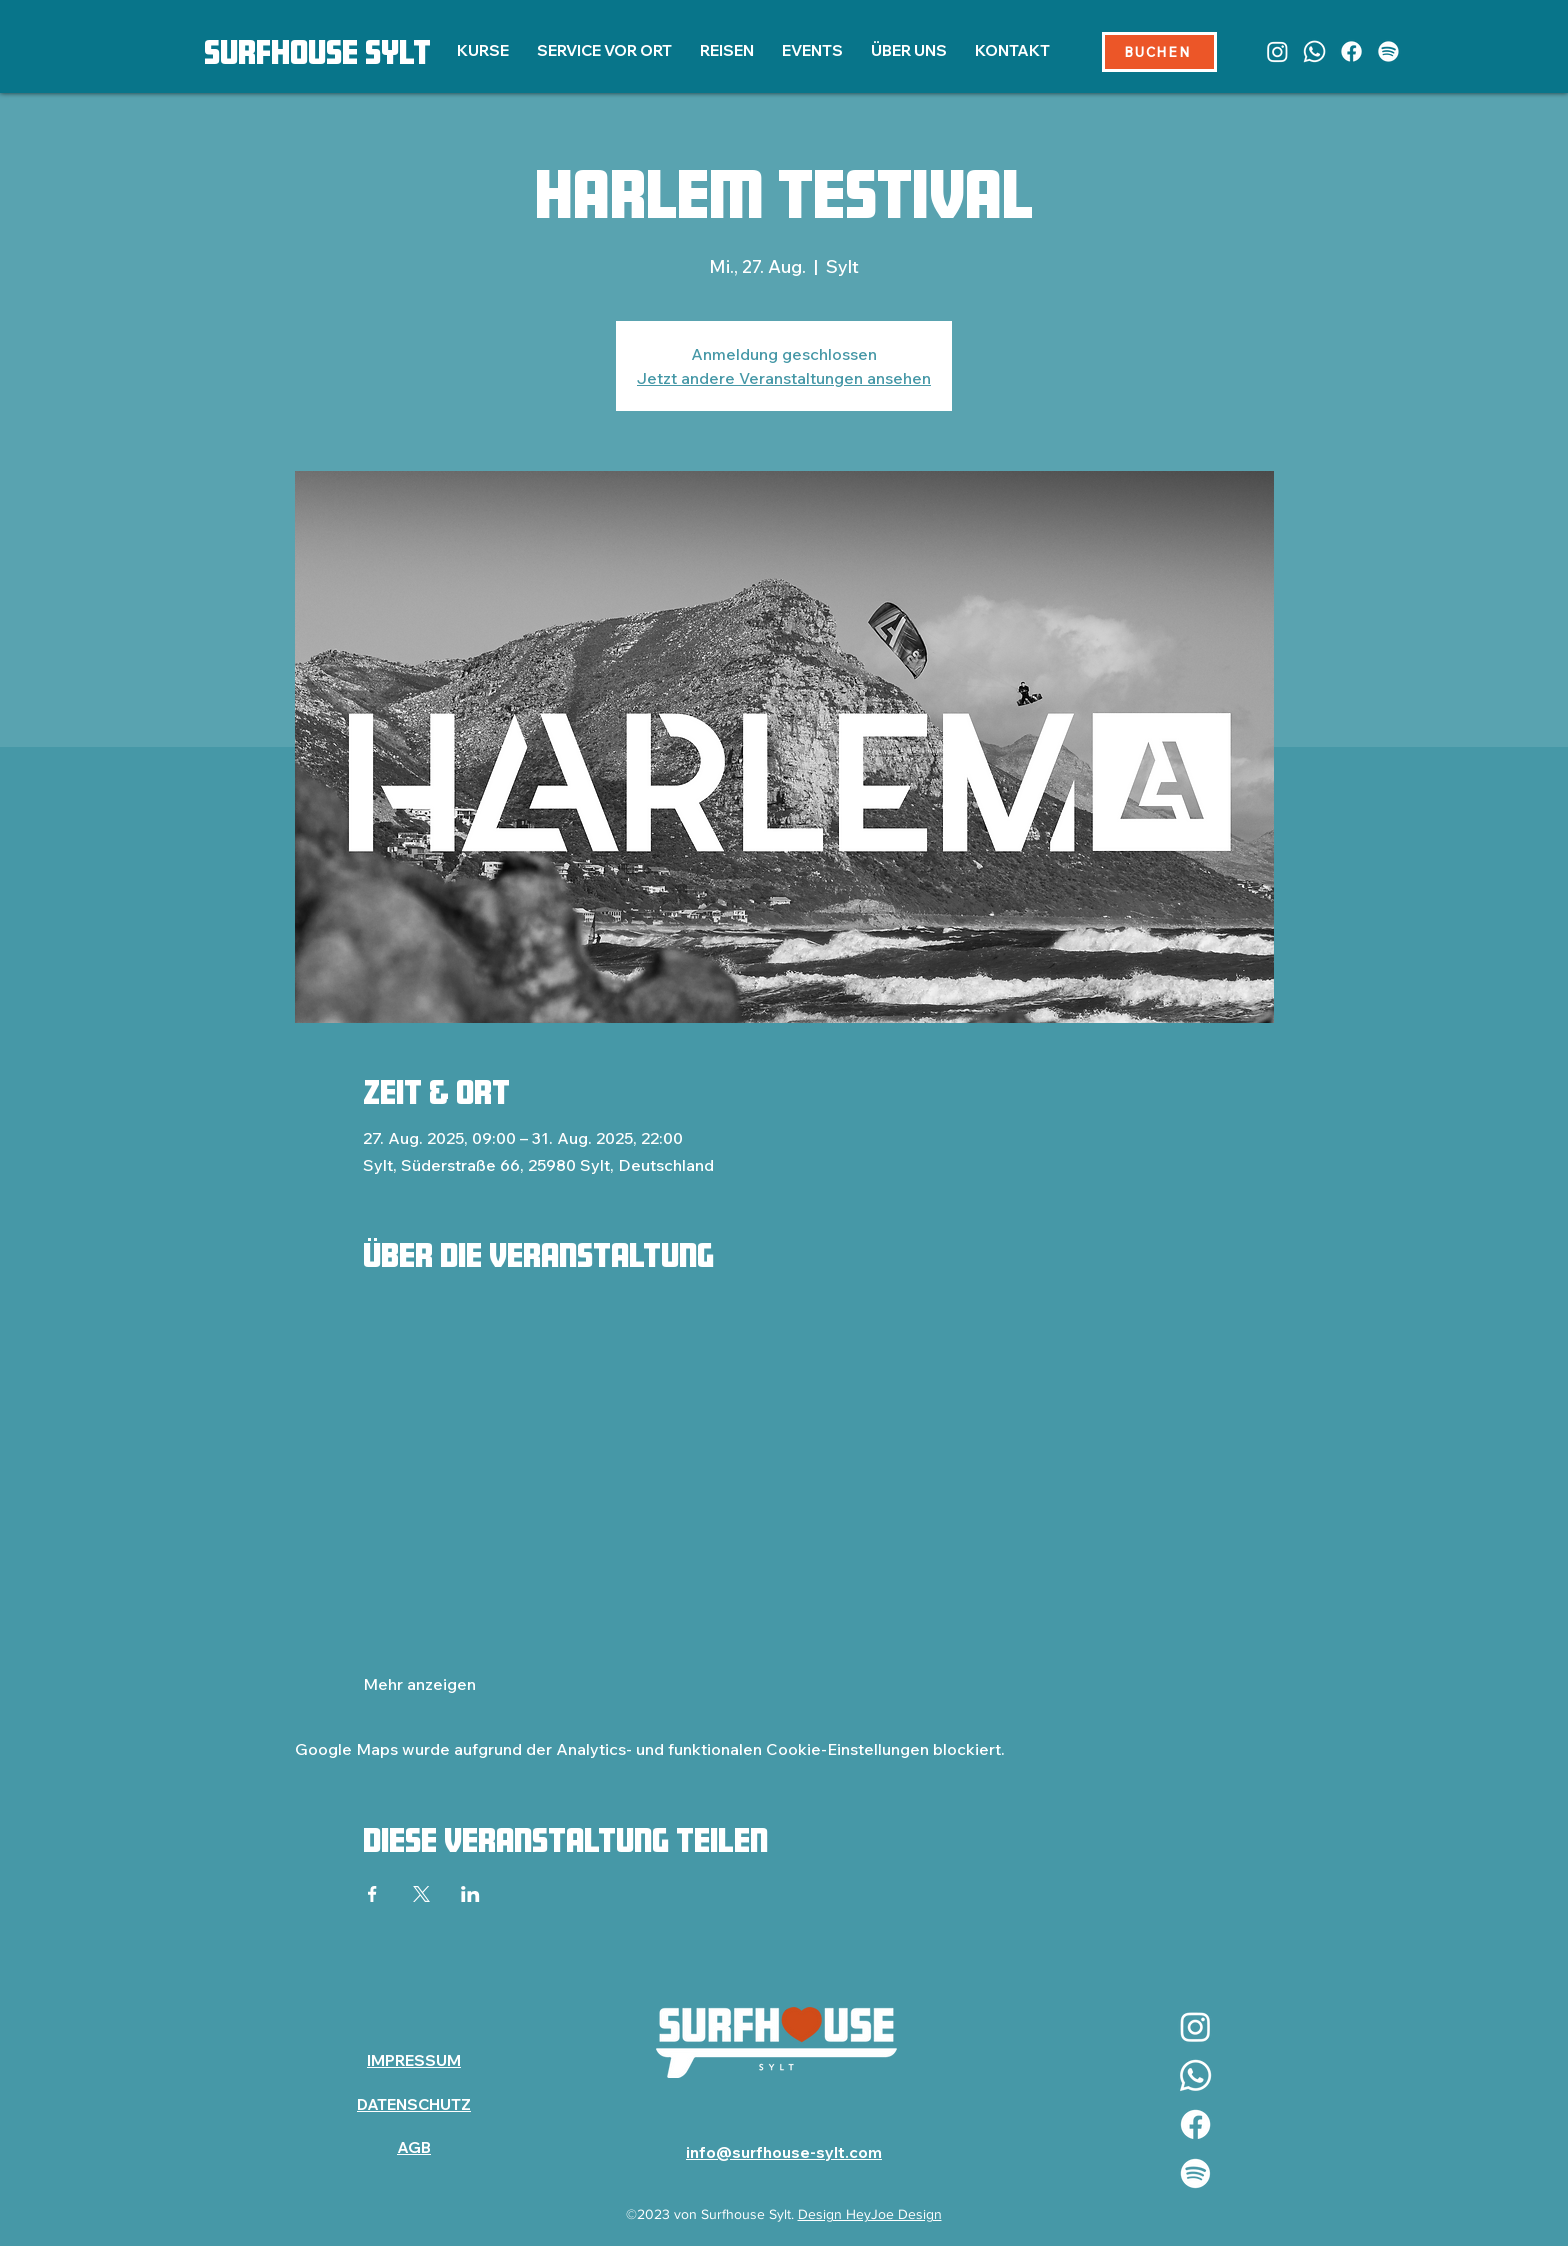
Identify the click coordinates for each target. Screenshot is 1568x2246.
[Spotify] (1388, 51)
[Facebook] (1351, 51)
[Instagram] (1277, 51)
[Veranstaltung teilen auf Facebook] (372, 1894)
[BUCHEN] (1159, 52)
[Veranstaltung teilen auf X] (421, 1894)
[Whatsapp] (1314, 51)
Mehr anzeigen (419, 1684)
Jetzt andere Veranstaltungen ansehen (784, 378)
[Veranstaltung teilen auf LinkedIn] (470, 1894)
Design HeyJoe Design (870, 2214)
